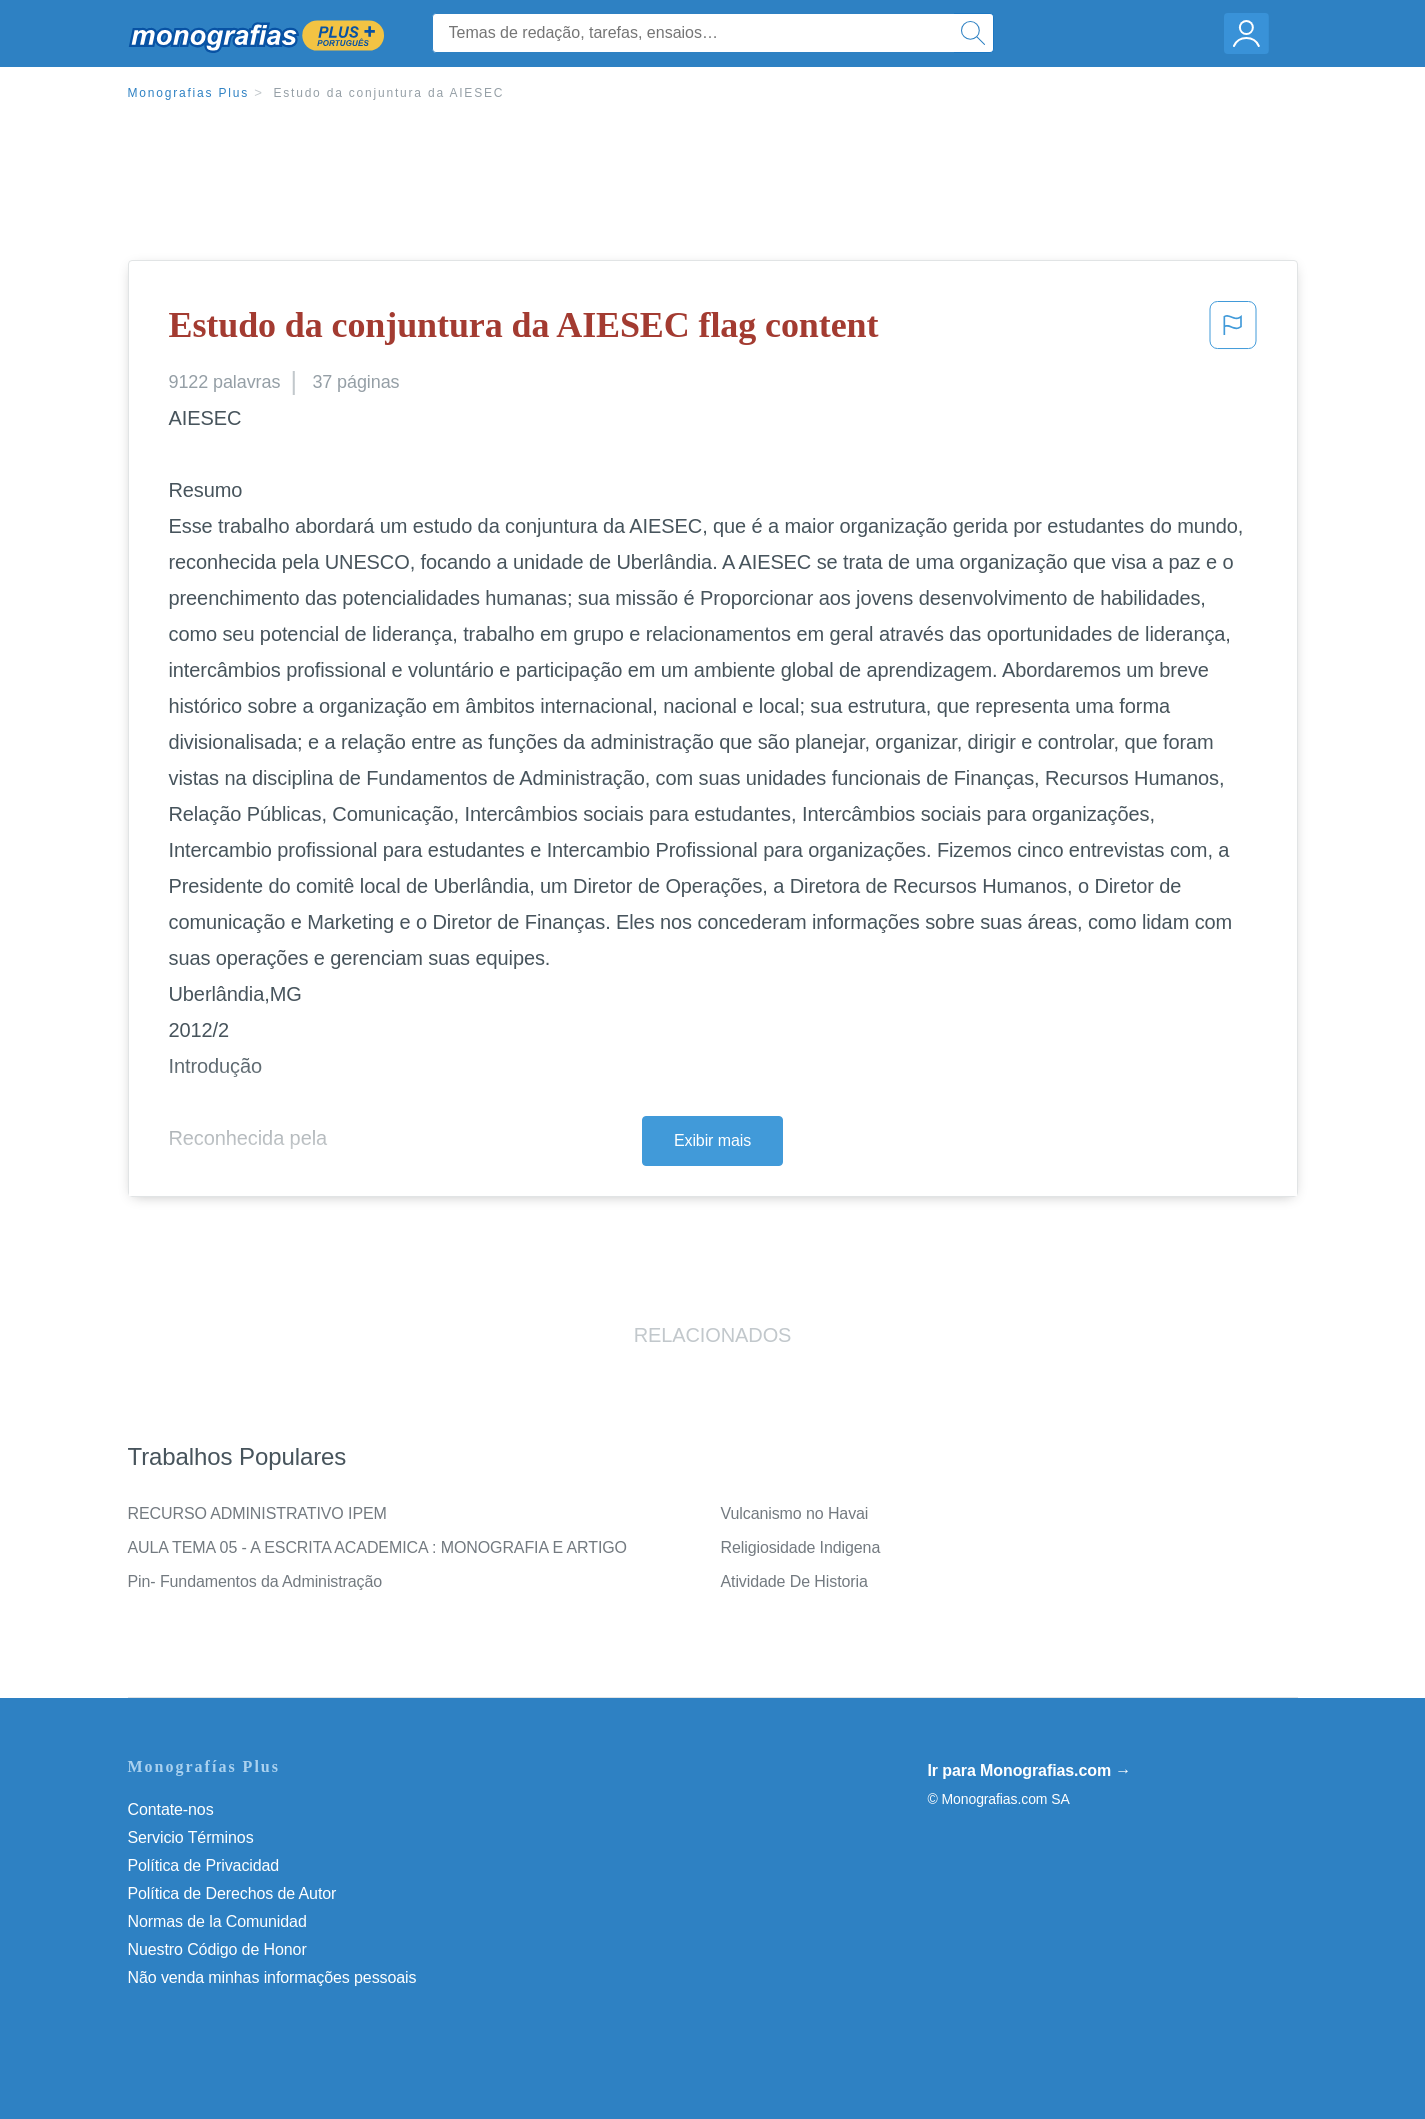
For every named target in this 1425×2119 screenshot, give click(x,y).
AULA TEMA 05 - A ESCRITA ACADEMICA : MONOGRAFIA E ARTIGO (377, 1547)
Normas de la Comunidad (217, 1921)
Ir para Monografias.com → (1030, 1770)
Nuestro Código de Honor (217, 1949)
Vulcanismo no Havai (795, 1513)
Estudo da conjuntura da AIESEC (388, 93)
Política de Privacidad (204, 1865)
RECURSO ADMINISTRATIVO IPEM (257, 1513)
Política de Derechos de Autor (232, 1893)
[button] (1233, 331)
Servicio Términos (191, 1837)
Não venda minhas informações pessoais (272, 1977)
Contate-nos (171, 1809)
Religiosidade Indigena (801, 1547)
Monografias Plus (189, 93)
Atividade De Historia (794, 1581)
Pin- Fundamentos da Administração (255, 1581)
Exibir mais (712, 1140)
